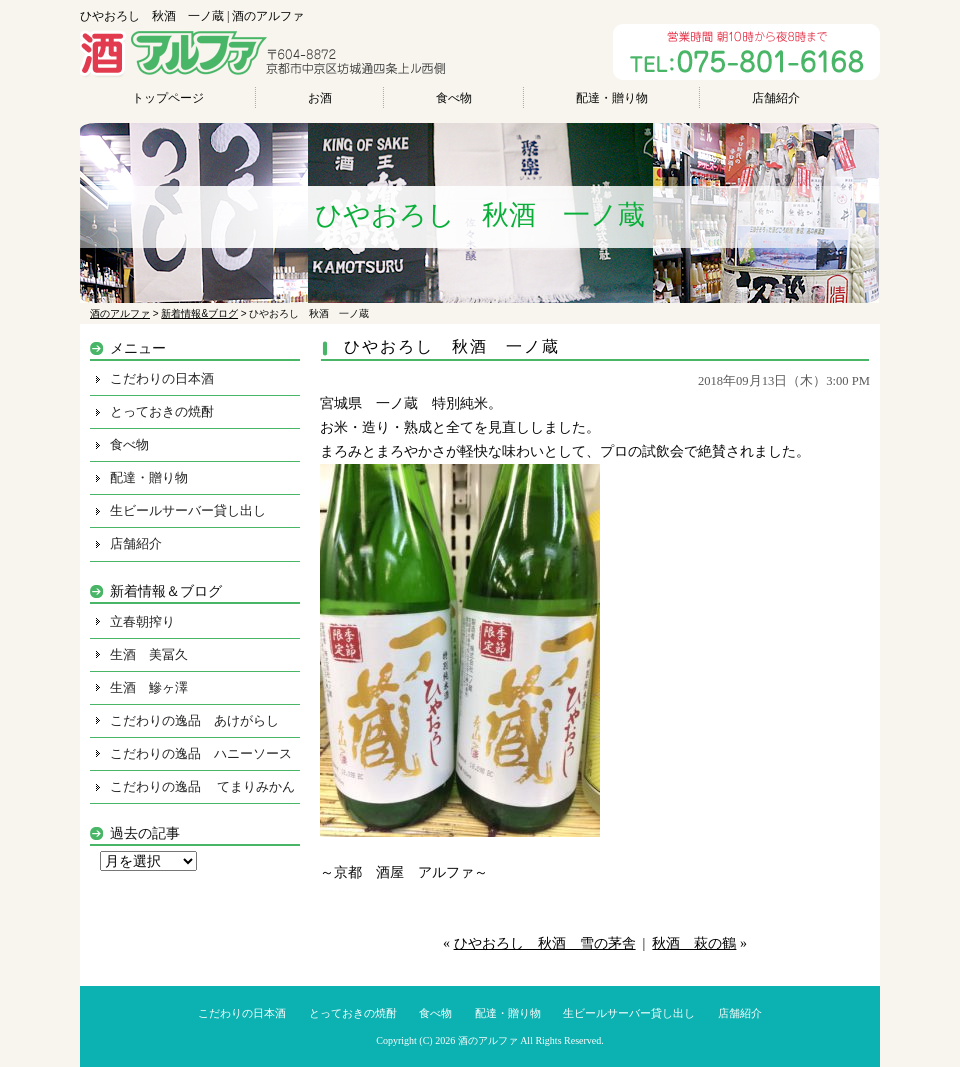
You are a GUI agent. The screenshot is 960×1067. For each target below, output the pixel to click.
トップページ (168, 98)
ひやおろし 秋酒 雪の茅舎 (545, 943)
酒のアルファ (488, 1040)
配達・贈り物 (612, 98)
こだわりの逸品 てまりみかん (202, 786)
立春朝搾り (142, 621)
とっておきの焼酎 (162, 411)
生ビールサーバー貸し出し (188, 510)
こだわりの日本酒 (162, 378)
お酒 (320, 98)
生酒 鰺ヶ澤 (149, 687)
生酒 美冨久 (149, 654)
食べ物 (454, 98)
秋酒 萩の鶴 (694, 943)
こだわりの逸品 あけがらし (194, 720)
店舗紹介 (776, 98)
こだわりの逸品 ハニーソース (201, 753)
